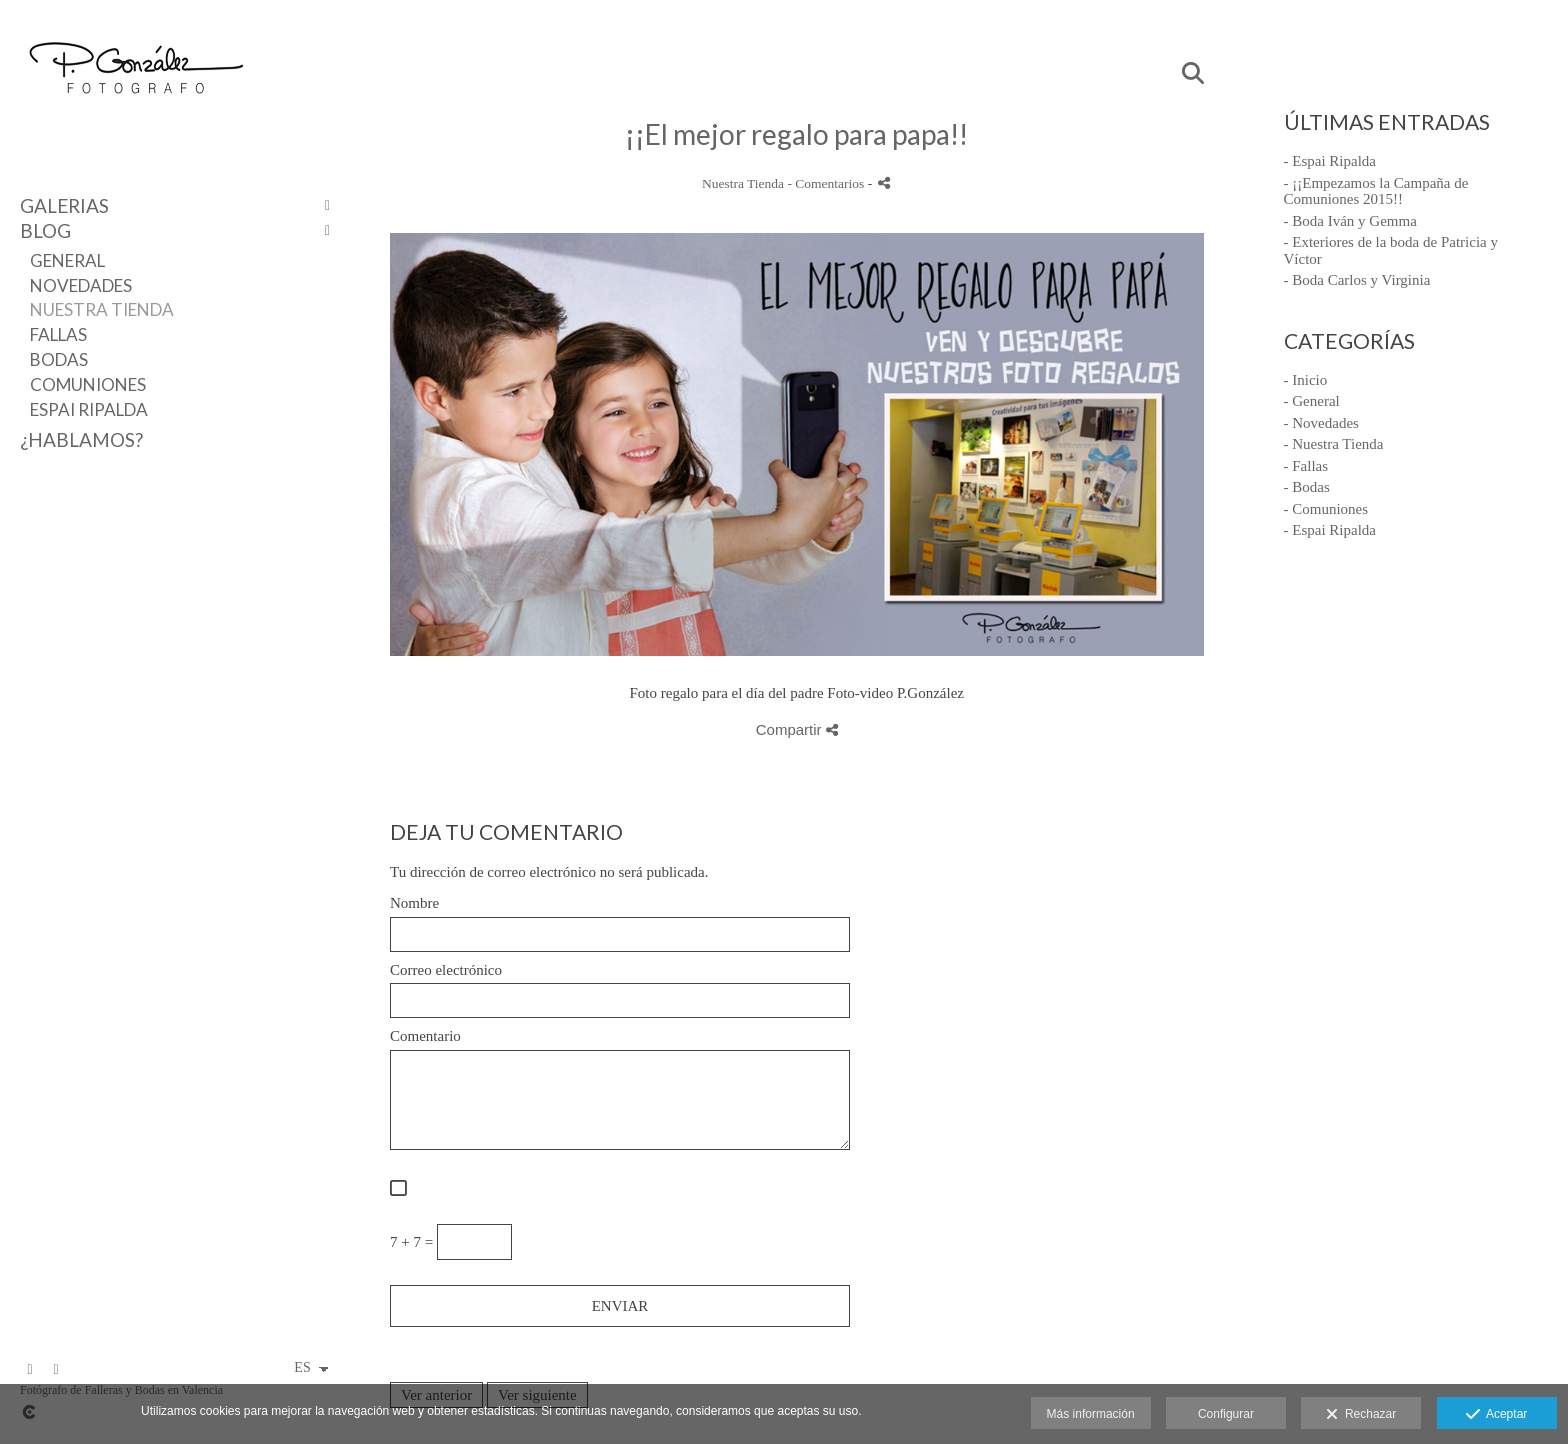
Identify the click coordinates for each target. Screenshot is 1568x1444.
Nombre (414, 903)
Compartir (797, 729)
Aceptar (1496, 1415)
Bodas (59, 359)
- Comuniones (1326, 509)
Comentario (425, 1036)
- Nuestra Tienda (1334, 444)
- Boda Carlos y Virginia (1357, 280)
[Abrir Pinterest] (56, 1370)
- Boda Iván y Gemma (1350, 221)
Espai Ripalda (89, 409)
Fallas (58, 334)
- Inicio (1306, 380)
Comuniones (88, 384)
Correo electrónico (446, 970)
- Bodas (1307, 487)
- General (1312, 401)
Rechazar (1361, 1415)
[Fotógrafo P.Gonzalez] (135, 112)
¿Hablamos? (81, 439)
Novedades (81, 285)
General (67, 260)
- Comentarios (827, 183)
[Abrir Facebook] (30, 1370)
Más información (1091, 1414)
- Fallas (1306, 466)
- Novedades (1321, 423)
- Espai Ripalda (1330, 161)
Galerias (64, 205)
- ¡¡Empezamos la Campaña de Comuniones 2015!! (1376, 191)
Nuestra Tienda (102, 309)
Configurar (1226, 1414)
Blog (45, 230)
